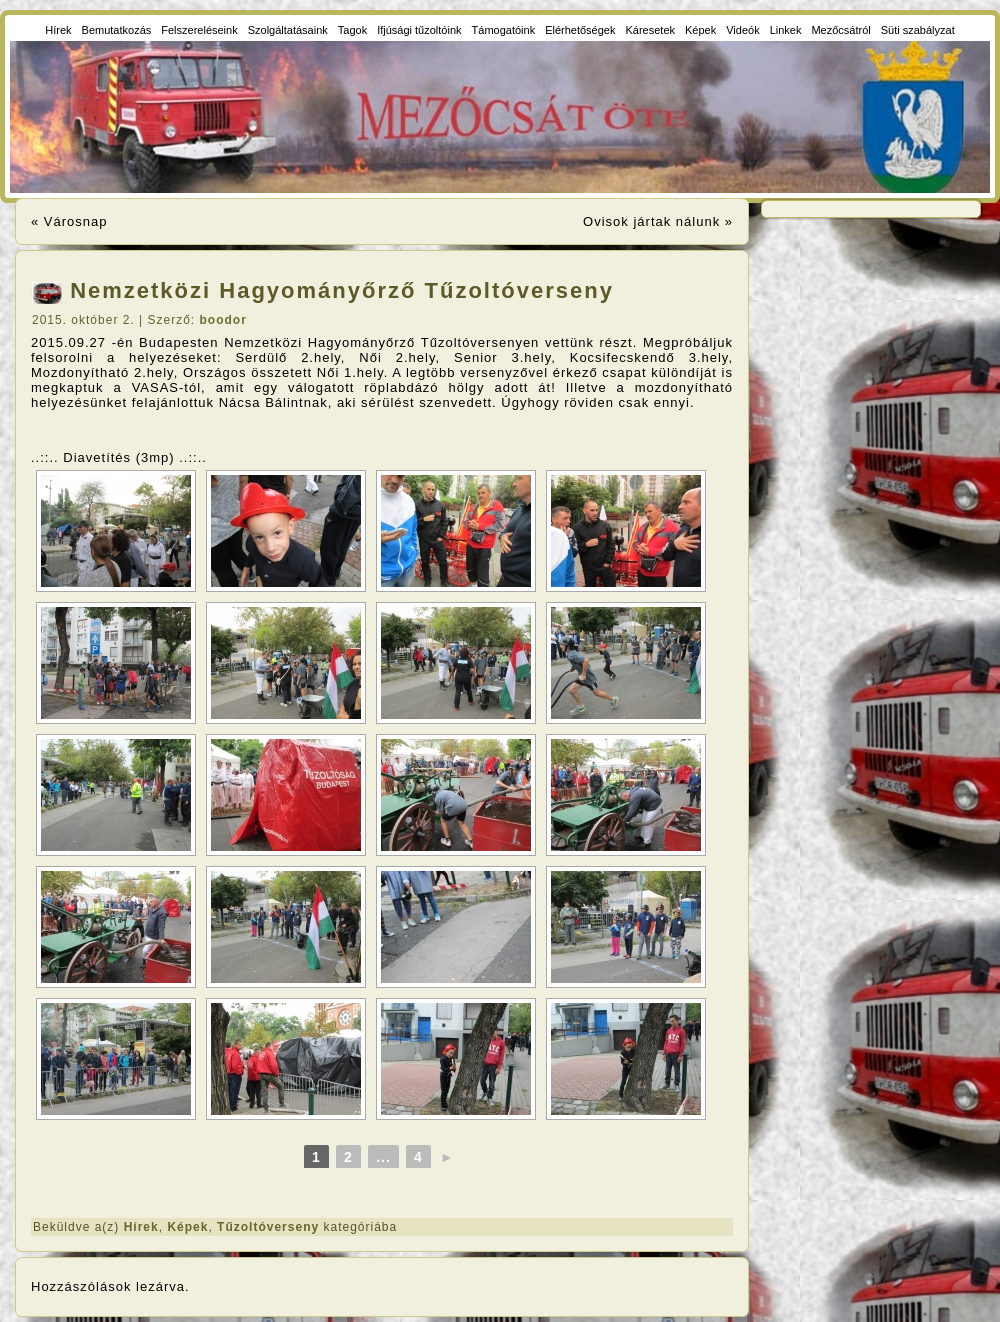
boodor (223, 320)
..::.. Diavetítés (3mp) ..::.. (119, 457)
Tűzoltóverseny (268, 1227)
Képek (187, 1227)
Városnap (76, 221)
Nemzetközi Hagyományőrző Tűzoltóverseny (342, 290)
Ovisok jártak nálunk (651, 221)
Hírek (141, 1227)
